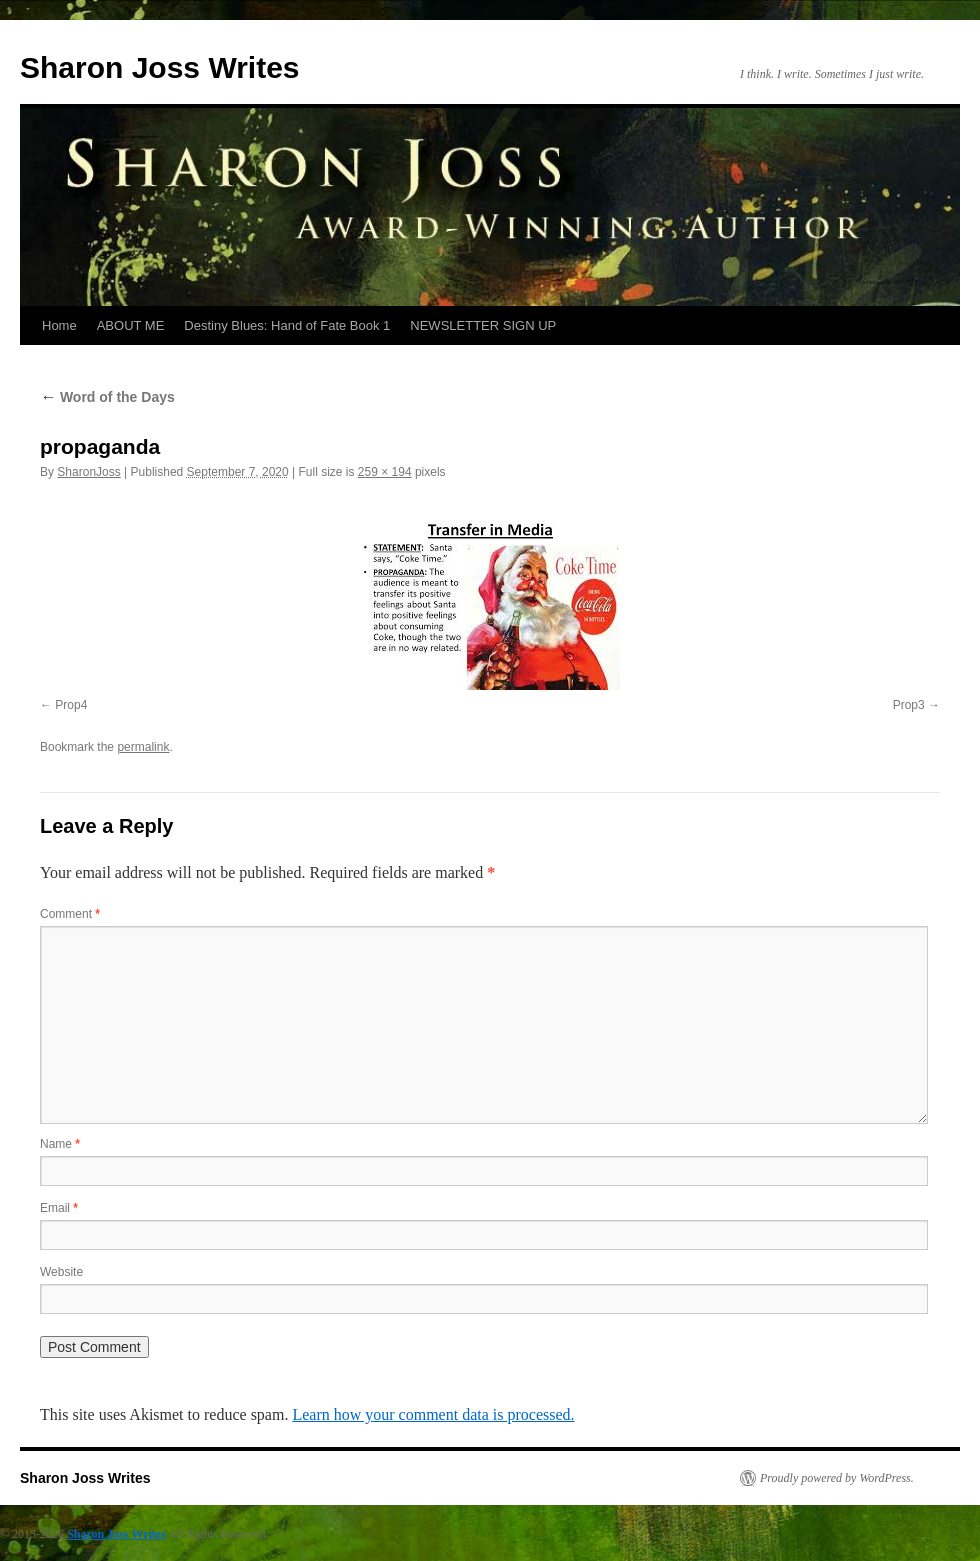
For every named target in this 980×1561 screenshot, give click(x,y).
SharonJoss (88, 472)
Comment (70, 914)
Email (59, 1208)
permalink (143, 747)
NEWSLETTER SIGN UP (483, 325)
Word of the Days (107, 397)
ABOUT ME (131, 325)
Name (60, 1144)
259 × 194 (385, 472)
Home (59, 325)
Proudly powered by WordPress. (837, 1478)
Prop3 (909, 705)
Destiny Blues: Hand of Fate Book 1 (287, 325)
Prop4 (71, 705)
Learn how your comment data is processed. (433, 1414)
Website (61, 1272)
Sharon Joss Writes (160, 67)
